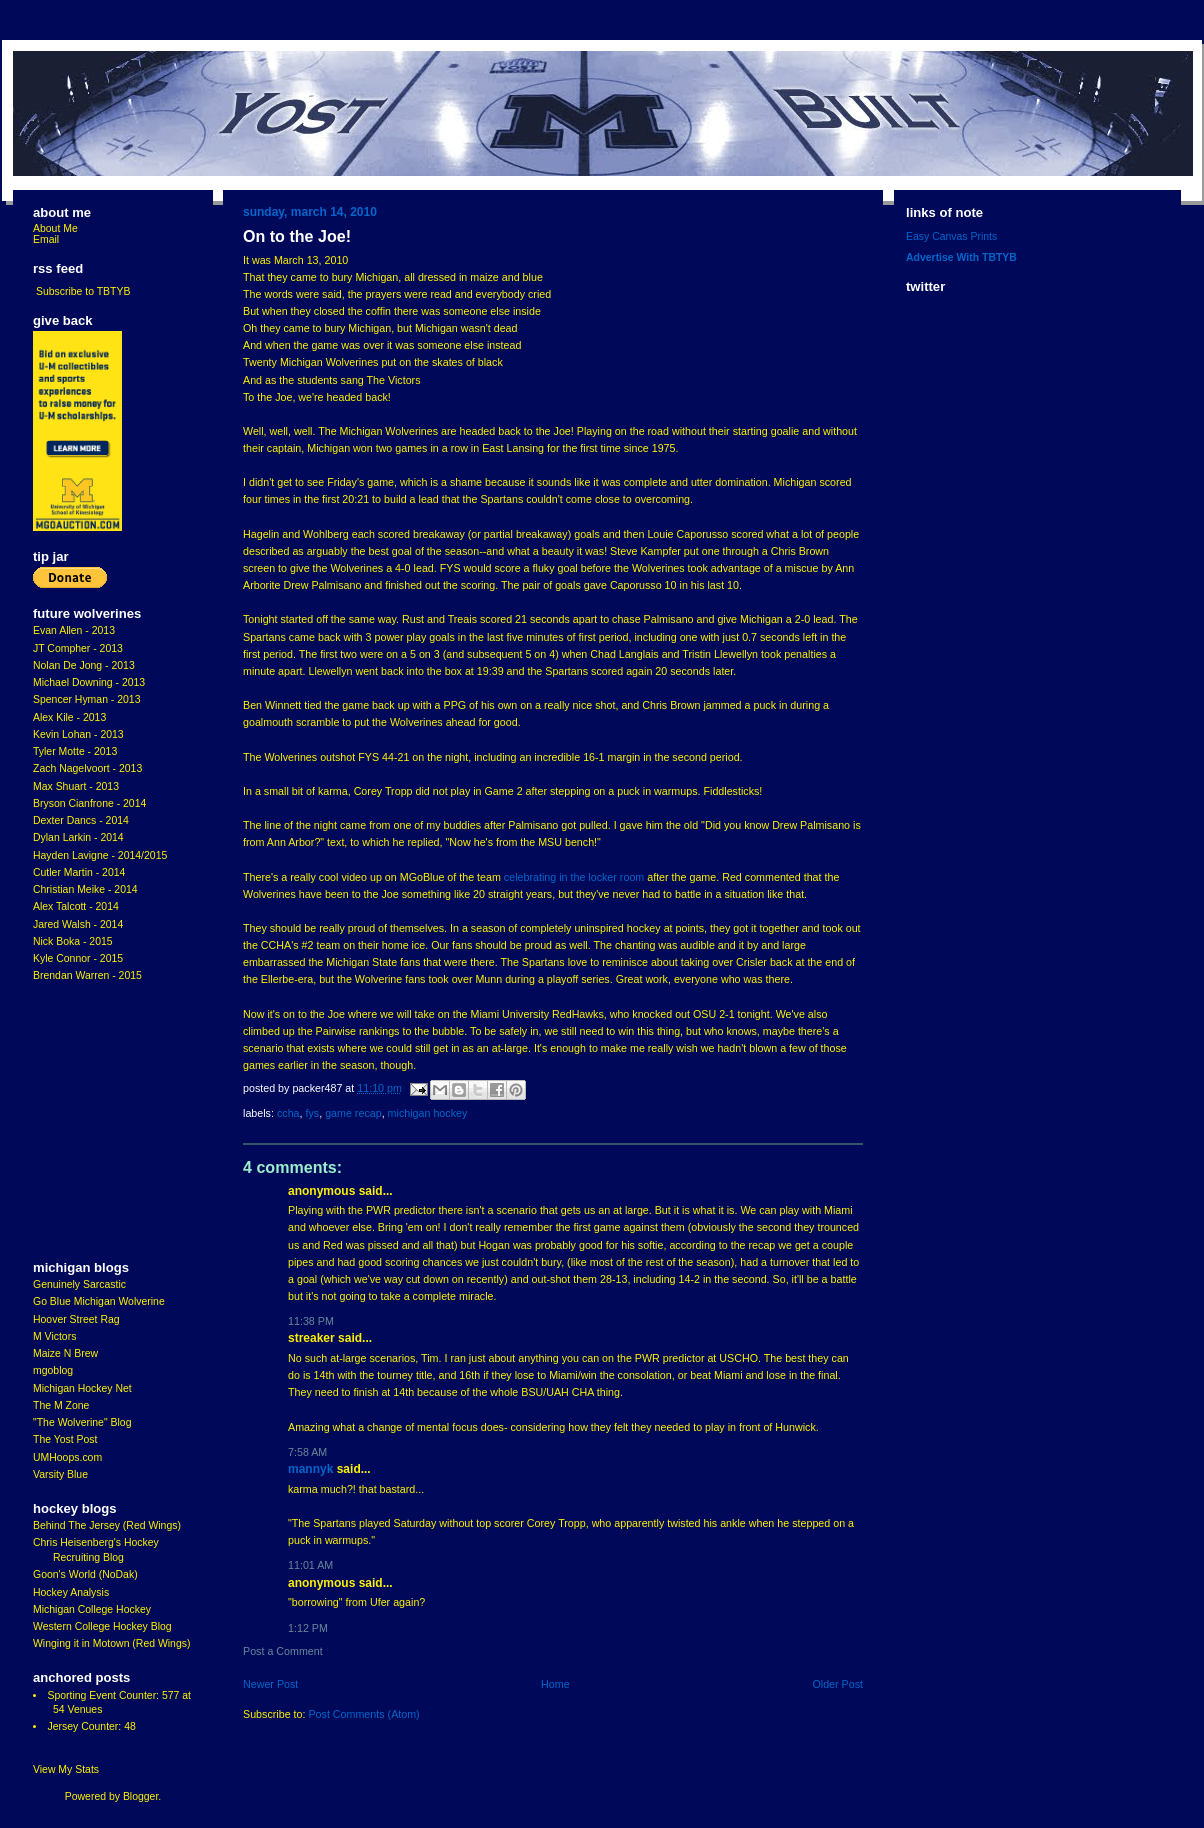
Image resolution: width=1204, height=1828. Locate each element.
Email (46, 239)
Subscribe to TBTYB (83, 291)
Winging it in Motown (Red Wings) (111, 1643)
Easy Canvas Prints (951, 236)
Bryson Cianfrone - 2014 (89, 803)
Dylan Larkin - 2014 (78, 837)
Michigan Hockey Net (82, 1388)
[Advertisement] (93, 1122)
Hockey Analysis (71, 1592)
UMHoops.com (67, 1457)
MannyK (310, 1469)
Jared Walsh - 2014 (78, 924)
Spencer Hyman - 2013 (87, 699)
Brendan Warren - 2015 (87, 975)
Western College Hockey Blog (102, 1626)
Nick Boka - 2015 (73, 941)
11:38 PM (311, 1321)
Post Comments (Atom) (363, 1714)
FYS (312, 1113)
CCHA (288, 1113)
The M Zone (61, 1405)
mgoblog (53, 1370)
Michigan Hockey (428, 1113)
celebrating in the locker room (574, 877)
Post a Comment (283, 1651)
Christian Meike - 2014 (85, 889)
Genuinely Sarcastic (79, 1284)
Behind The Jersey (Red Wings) (107, 1525)
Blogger (140, 1796)
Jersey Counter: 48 (91, 1726)
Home (555, 1684)
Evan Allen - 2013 (74, 630)
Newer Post (270, 1684)
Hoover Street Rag (76, 1319)
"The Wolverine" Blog (82, 1422)
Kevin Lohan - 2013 (78, 734)
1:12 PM (308, 1628)
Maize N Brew (65, 1353)
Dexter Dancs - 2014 (81, 820)
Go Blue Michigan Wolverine (99, 1301)
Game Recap (353, 1113)
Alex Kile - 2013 (69, 717)
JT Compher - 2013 (78, 648)
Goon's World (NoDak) (85, 1574)
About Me (55, 228)
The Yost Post (65, 1439)
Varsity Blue (60, 1474)
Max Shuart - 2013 (76, 786)
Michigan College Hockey (92, 1609)
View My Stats (66, 1769)
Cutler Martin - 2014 (79, 872)
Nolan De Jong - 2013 (84, 665)
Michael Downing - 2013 (89, 682)
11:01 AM (310, 1565)
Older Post (837, 1684)
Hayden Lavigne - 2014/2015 (100, 855)
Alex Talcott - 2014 (76, 906)
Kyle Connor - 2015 (78, 958)
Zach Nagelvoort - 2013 (87, 768)
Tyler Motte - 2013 (75, 751)
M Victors (54, 1336)
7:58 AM (307, 1452)
